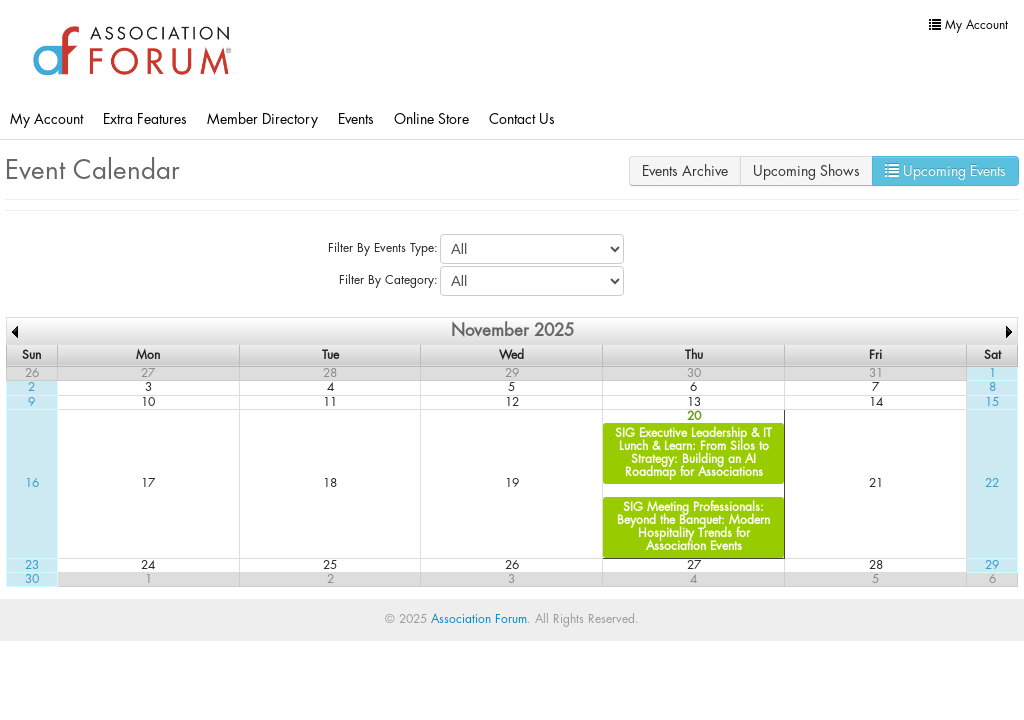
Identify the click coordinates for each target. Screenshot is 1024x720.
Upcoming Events (945, 170)
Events (356, 119)
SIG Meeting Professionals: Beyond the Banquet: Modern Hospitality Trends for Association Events (693, 527)
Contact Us (522, 119)
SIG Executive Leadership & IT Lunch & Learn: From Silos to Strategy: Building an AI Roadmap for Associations (693, 453)
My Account (46, 119)
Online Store (431, 119)
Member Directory (262, 119)
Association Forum (479, 619)
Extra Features (145, 119)
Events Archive (685, 171)
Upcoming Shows (806, 171)
